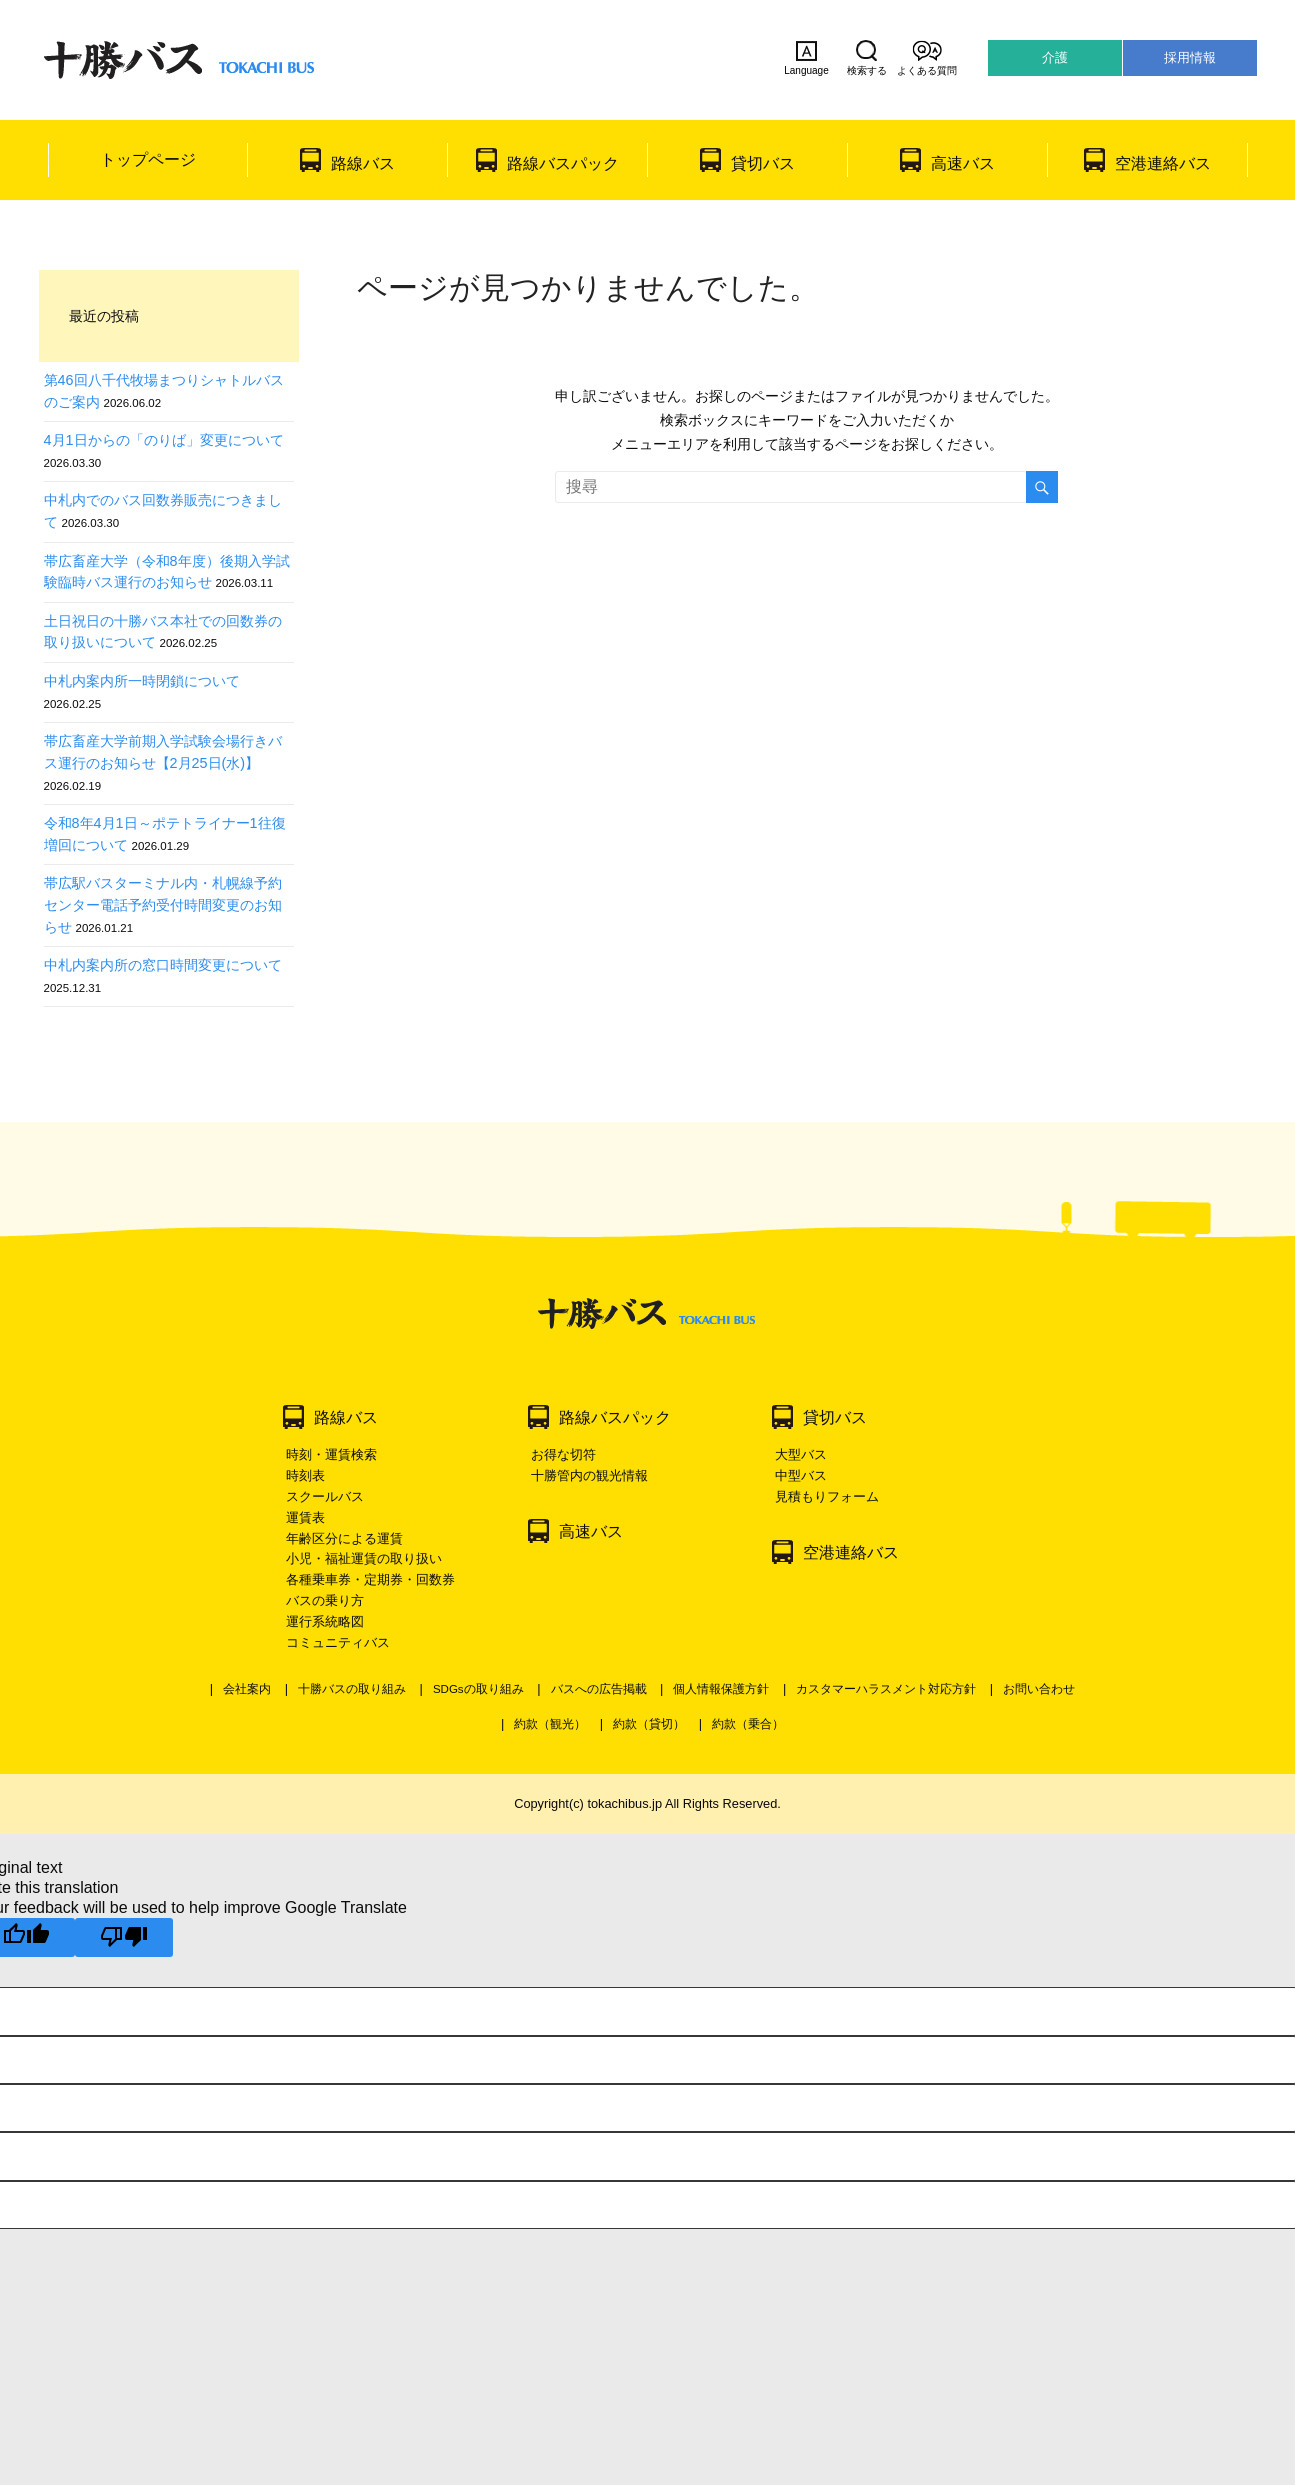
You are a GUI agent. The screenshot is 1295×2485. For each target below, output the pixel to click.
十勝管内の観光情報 (589, 1475)
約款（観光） (550, 1724)
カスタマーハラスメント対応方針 (886, 1689)
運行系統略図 (325, 1621)
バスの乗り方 (325, 1600)
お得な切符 (563, 1454)
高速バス (963, 163)
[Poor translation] (124, 1937)
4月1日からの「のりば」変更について (164, 440)
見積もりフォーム (827, 1496)
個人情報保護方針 (721, 1689)
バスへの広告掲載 (599, 1689)
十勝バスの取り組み (352, 1689)
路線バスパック (563, 163)
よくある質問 (927, 58)
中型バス (801, 1475)
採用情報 (1190, 57)
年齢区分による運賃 (344, 1538)
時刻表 (305, 1475)
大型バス (801, 1454)
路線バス (363, 163)
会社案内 (247, 1689)
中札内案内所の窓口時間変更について (163, 965)
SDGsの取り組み (478, 1689)
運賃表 (305, 1517)
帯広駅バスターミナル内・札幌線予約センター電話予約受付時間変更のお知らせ (163, 904)
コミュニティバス (338, 1642)
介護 (1055, 57)
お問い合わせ (1039, 1689)
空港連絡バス (1163, 163)
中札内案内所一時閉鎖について (142, 681)
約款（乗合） (748, 1724)
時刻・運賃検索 (331, 1454)
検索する (867, 58)
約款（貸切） (649, 1724)
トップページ (148, 159)
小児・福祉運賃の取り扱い (364, 1558)
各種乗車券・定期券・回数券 (370, 1579)
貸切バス (763, 163)
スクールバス (325, 1496)
